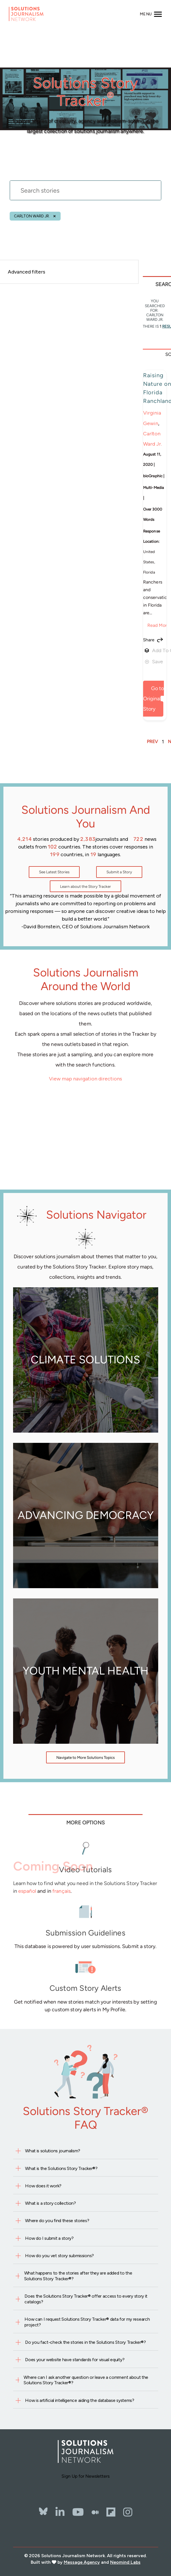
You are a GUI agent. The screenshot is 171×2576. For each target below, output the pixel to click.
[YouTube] (78, 2512)
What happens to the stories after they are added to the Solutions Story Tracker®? (78, 2275)
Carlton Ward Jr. (32, 216)
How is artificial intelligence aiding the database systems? (79, 2400)
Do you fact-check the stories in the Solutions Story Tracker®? (85, 2342)
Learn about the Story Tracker (85, 886)
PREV (152, 741)
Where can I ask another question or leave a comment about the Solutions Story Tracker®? (86, 2380)
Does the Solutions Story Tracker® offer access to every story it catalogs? (85, 2298)
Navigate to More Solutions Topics (85, 1757)
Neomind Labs (125, 2562)
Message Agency (82, 2562)
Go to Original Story (153, 698)
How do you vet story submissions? (59, 2255)
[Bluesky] (43, 2506)
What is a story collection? (50, 2203)
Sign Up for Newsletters (85, 2476)
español (27, 1891)
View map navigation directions (85, 1079)
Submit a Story (119, 872)
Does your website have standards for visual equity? (74, 2359)
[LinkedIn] (60, 2512)
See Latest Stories (54, 872)
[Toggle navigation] (151, 14)
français (61, 1891)
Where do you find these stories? (57, 2220)
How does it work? (43, 2186)
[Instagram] (127, 2512)
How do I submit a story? (49, 2238)
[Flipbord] (111, 2512)
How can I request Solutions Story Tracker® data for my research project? (87, 2322)
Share (148, 640)
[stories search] (85, 204)
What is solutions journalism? (52, 2150)
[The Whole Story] (95, 2512)
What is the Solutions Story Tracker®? (61, 2168)
